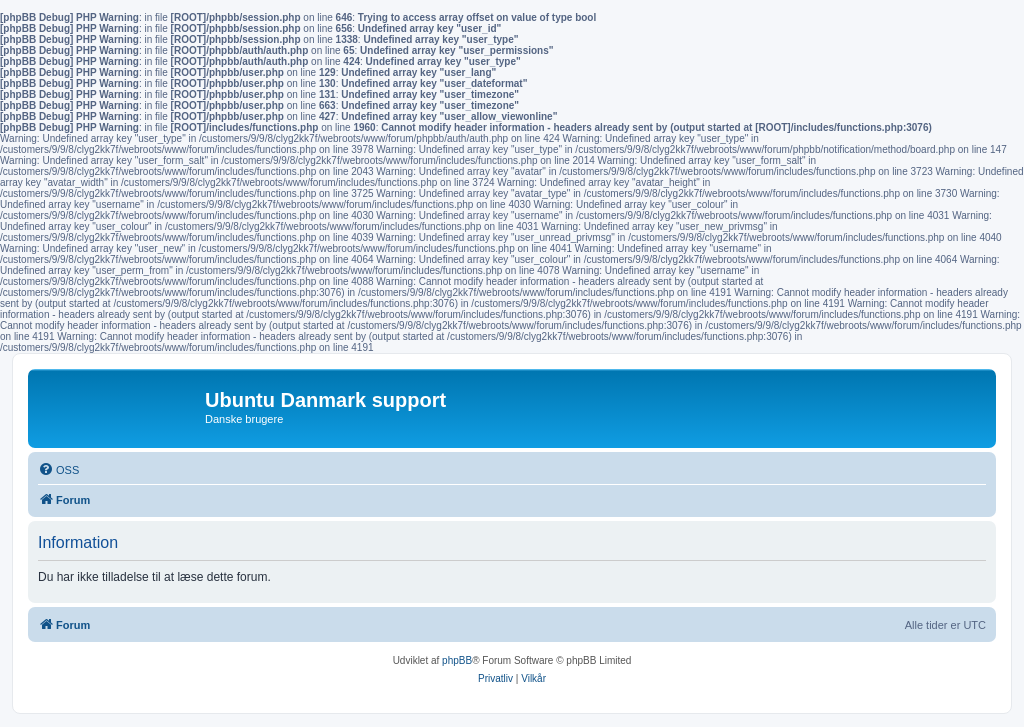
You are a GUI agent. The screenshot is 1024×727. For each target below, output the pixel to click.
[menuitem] (58, 470)
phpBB (457, 660)
